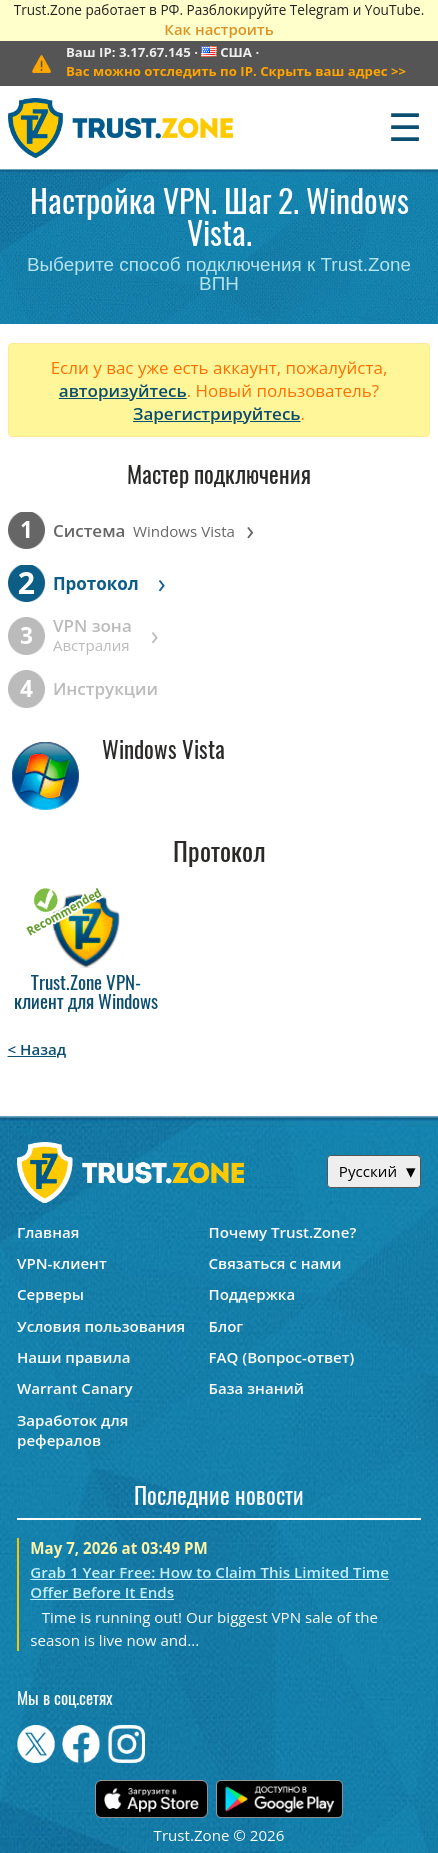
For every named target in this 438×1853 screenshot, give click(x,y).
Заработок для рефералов (72, 1430)
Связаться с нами (275, 1263)
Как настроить (218, 29)
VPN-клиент (62, 1263)
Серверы (50, 1294)
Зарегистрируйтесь (217, 413)
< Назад (37, 1049)
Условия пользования (101, 1326)
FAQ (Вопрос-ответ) (282, 1357)
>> (236, 71)
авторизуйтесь (123, 390)
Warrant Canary (75, 1388)
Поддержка (252, 1294)
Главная (48, 1232)
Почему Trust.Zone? (283, 1232)
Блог (226, 1326)
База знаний (256, 1388)
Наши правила (73, 1357)
